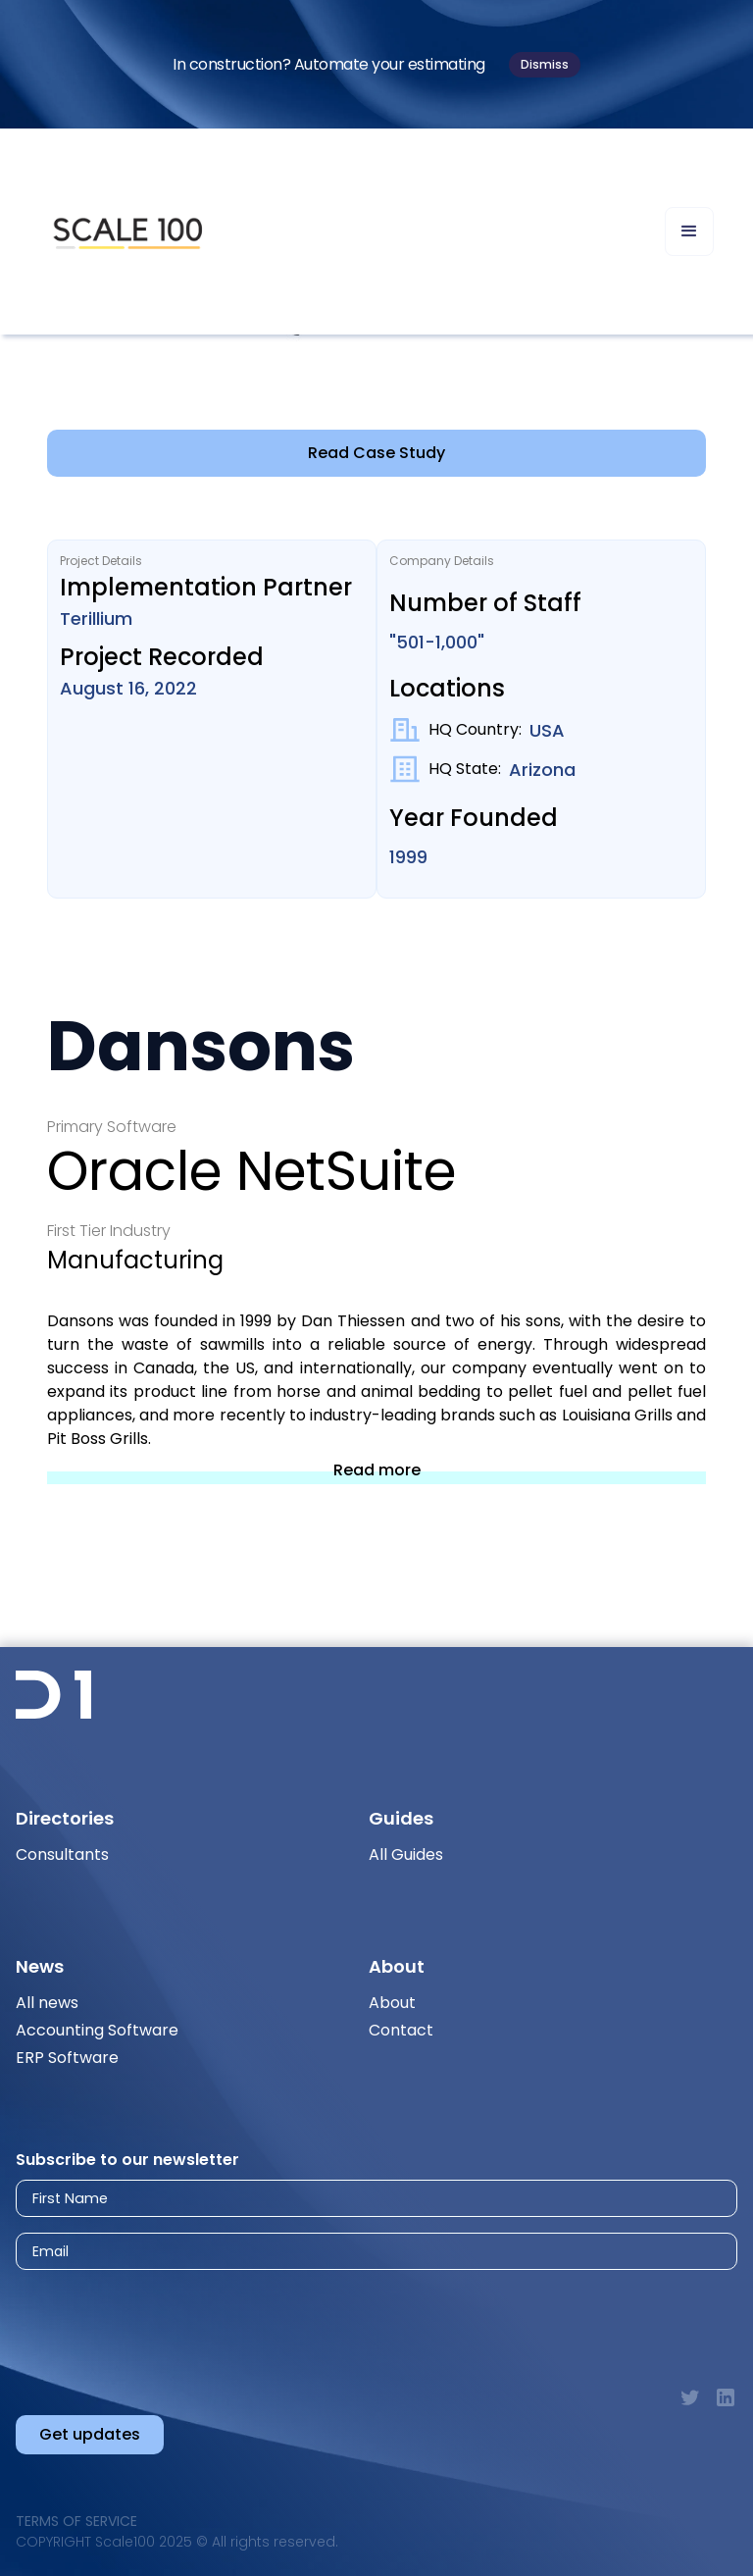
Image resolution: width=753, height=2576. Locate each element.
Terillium (96, 618)
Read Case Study (376, 452)
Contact (401, 2030)
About (392, 2002)
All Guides (406, 1854)
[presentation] (189, 2320)
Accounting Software (97, 2030)
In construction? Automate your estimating (329, 64)
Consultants (62, 1854)
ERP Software (67, 2057)
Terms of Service (76, 2521)
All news (47, 2002)
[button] (689, 231)
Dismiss (545, 64)
